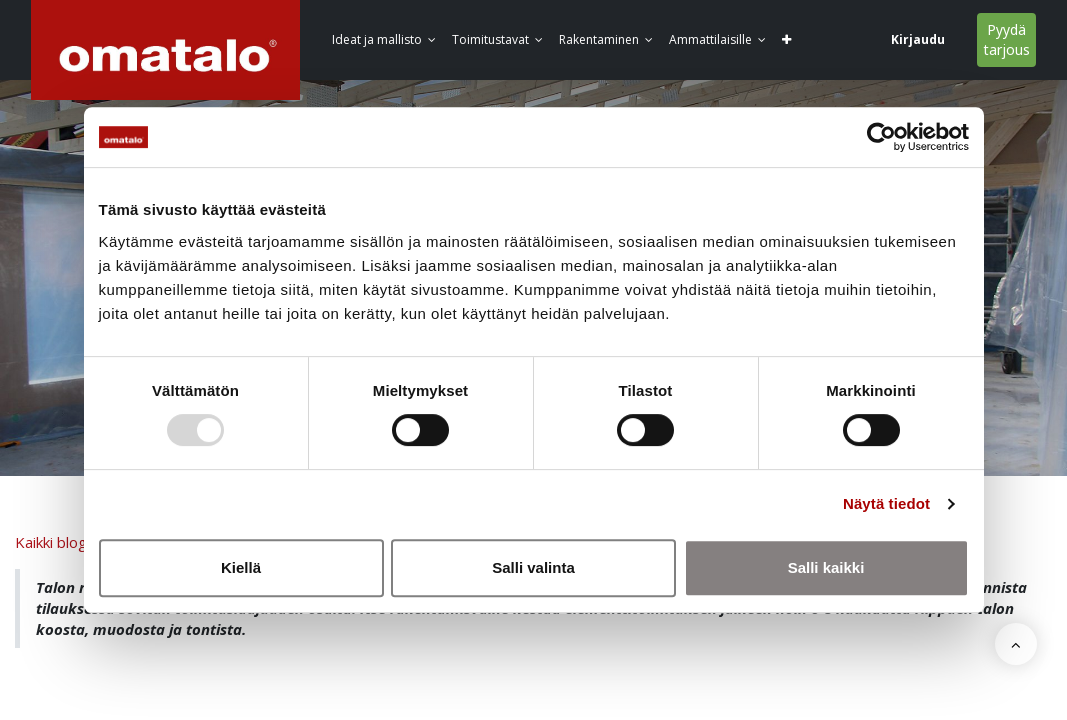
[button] (786, 40)
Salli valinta (533, 567)
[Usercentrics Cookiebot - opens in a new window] (881, 137)
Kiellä (241, 567)
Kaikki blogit (55, 542)
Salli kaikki (826, 567)
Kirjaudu (918, 39)
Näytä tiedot (886, 503)
